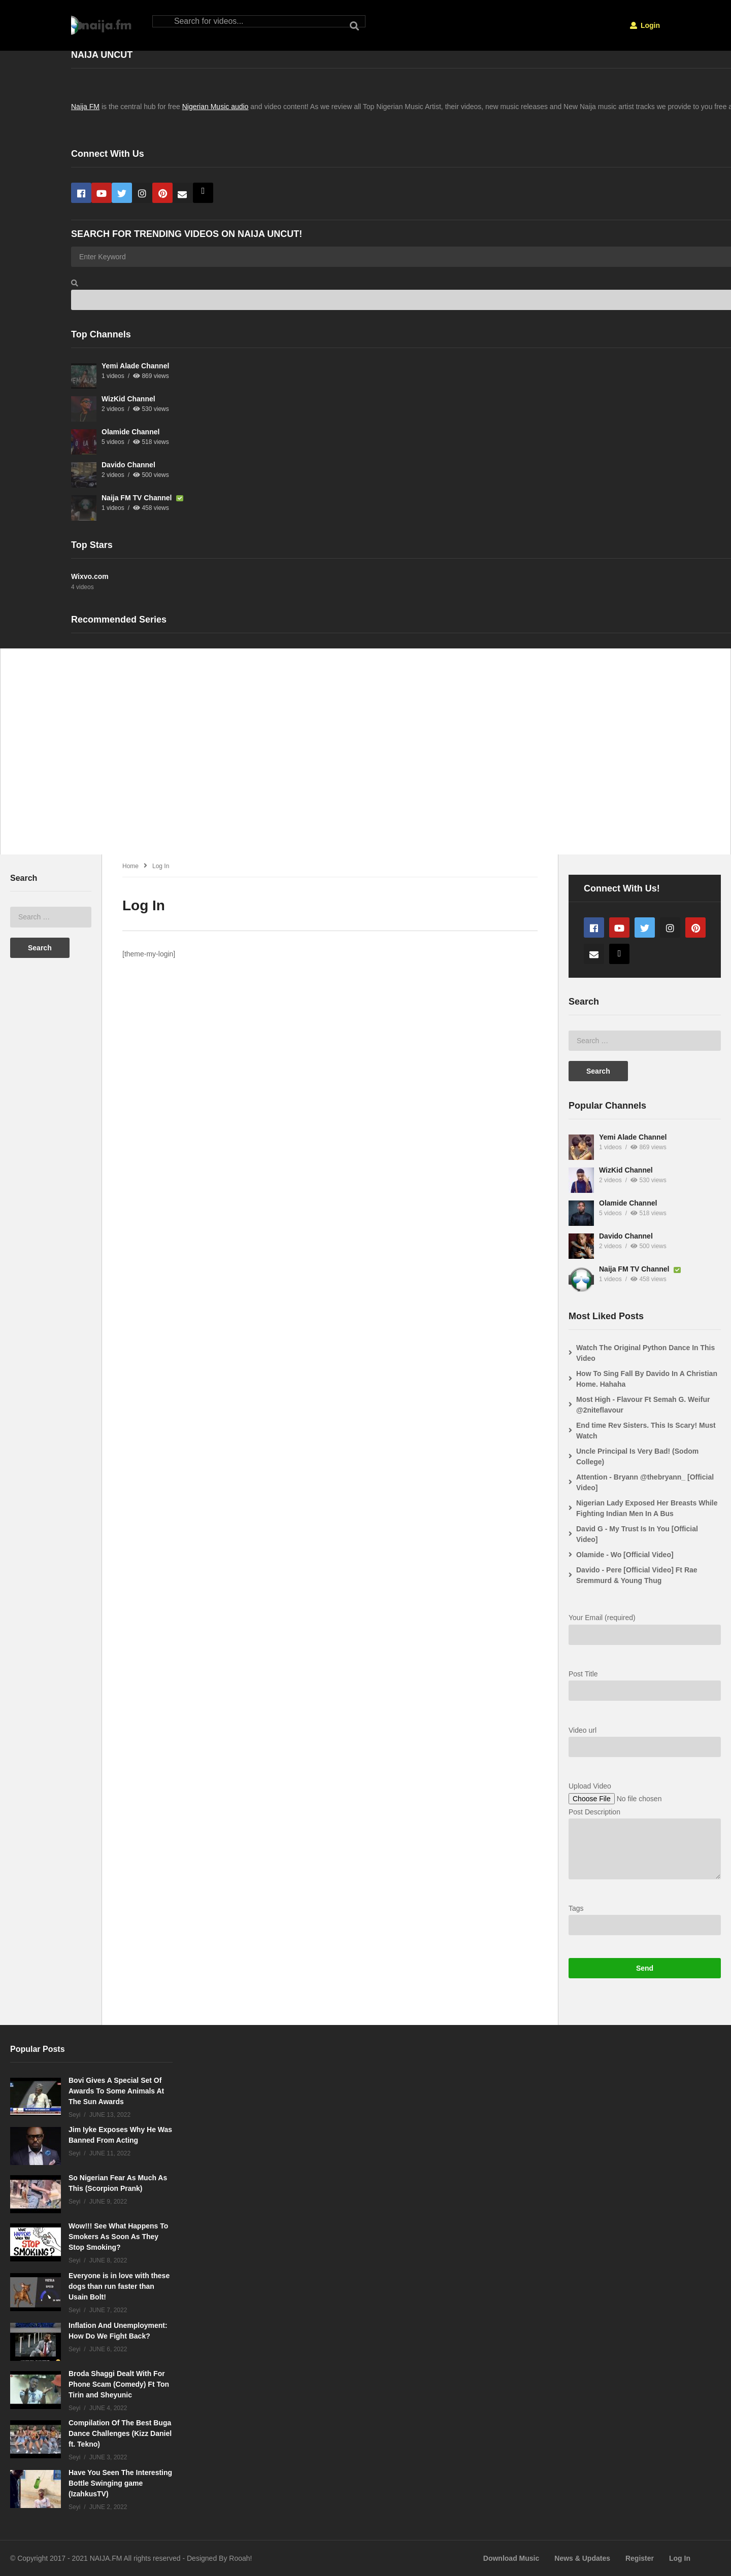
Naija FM (85, 106)
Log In (679, 2558)
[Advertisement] (310, 757)
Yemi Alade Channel (135, 366)
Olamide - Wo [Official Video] (625, 1555)
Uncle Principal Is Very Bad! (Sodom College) (637, 1456)
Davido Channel (128, 465)
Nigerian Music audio (215, 106)
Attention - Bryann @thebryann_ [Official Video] (645, 1482)
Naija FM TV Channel (138, 498)
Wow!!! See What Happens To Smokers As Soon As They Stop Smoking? (118, 2236)
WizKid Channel (128, 399)
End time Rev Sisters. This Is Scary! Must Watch (646, 1430)
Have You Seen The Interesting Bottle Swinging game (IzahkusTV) (120, 2483)
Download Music (511, 2558)
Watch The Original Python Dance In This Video (645, 1353)
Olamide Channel (130, 432)
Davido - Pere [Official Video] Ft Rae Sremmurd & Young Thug (636, 1575)
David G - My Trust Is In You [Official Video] (637, 1534)
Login (645, 25)
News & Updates (582, 2558)
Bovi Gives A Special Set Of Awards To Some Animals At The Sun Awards (116, 2091)
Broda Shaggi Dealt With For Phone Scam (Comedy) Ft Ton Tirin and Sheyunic (119, 2384)
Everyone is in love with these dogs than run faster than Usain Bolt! (119, 2286)
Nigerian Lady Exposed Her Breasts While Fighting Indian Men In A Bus (647, 1508)
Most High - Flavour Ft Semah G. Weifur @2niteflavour (643, 1404)
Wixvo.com (90, 576)
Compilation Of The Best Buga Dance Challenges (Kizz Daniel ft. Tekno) (120, 2433)
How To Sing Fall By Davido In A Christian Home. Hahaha (646, 1378)
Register (639, 2558)
